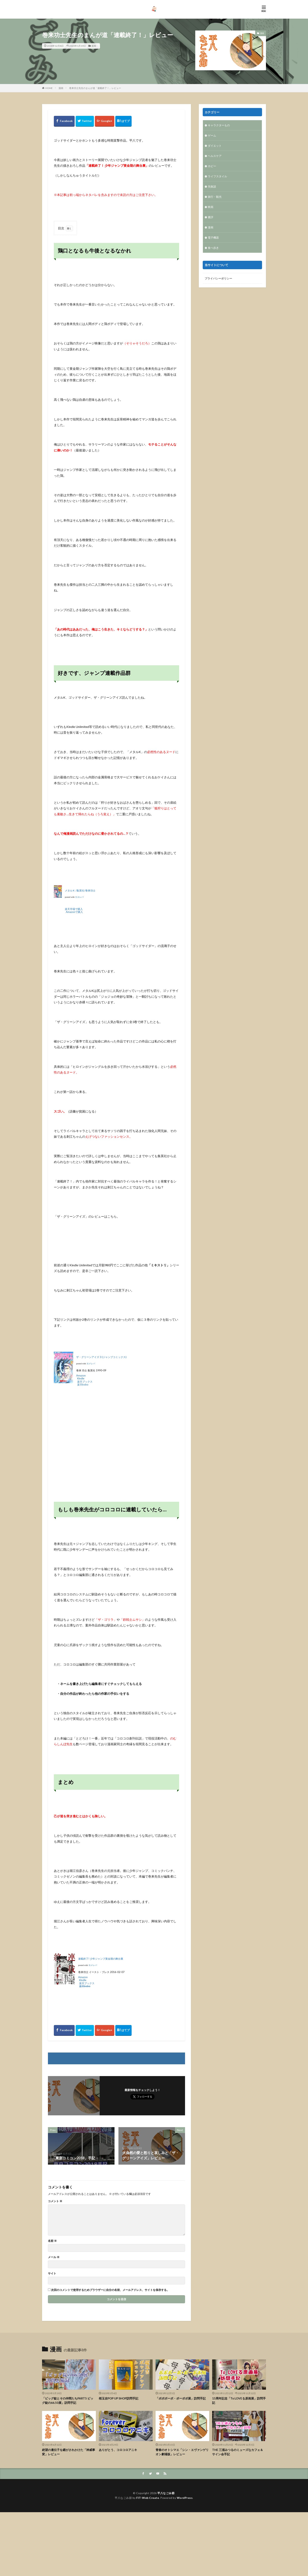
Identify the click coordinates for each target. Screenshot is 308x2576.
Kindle (80, 1378)
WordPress (185, 2497)
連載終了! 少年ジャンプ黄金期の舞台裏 (100, 1958)
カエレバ (79, 897)
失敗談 (212, 186)
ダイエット (215, 145)
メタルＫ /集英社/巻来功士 (80, 890)
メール (54, 2257)
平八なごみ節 (165, 2493)
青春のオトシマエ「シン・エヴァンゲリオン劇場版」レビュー (182, 2452)
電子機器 (213, 237)
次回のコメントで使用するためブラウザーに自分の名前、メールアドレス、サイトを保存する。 (110, 2290)
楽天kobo (82, 1384)
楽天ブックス (85, 1381)
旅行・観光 (215, 196)
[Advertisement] (172, 1462)
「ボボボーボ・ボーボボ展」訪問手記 (181, 2398)
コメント (55, 2201)
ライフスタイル (217, 176)
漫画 (93, 45)
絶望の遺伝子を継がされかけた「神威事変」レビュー (68, 2452)
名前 (52, 2240)
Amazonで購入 (74, 911)
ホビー (212, 166)
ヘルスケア (215, 155)
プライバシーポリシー (218, 278)
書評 (210, 217)
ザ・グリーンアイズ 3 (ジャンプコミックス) (101, 1357)
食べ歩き (213, 247)
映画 (210, 207)
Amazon (81, 1375)
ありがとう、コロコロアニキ (118, 2450)
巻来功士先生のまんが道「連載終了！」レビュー (95, 88)
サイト (52, 2273)
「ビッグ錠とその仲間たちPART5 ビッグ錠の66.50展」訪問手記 (67, 2401)
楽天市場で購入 (74, 909)
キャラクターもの (219, 125)
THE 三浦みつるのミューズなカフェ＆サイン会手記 (237, 2452)
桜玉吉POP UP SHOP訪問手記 (118, 2398)
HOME (49, 88)
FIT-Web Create (147, 2497)
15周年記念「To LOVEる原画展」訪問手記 (239, 2401)
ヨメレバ (90, 1364)
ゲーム (212, 135)
